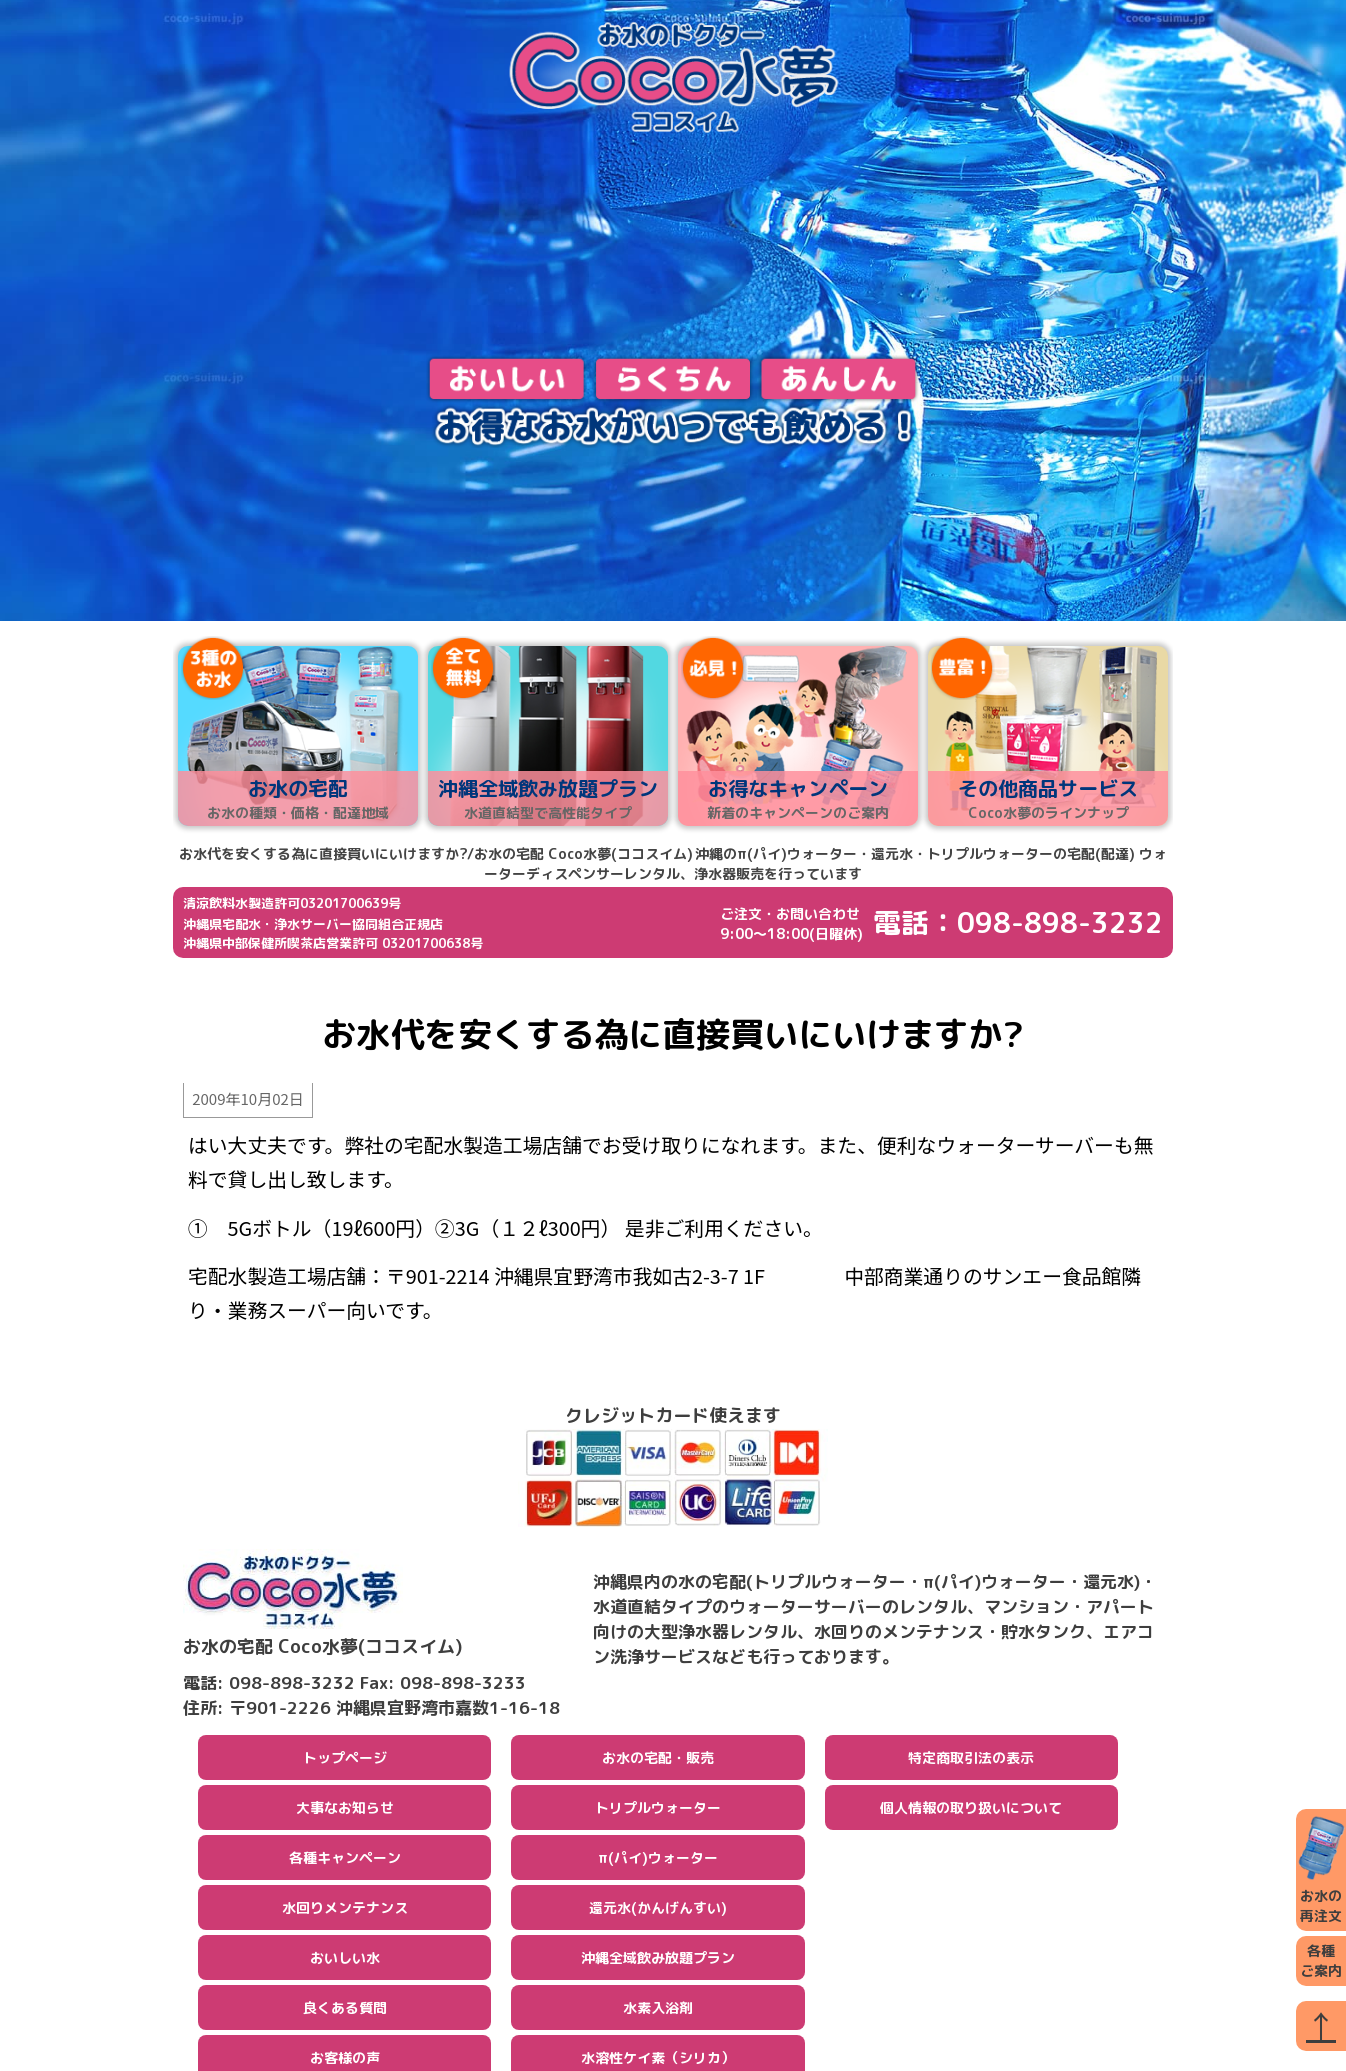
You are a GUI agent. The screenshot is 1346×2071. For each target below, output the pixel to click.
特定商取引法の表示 (971, 1759)
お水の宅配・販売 (658, 1759)
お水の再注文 (1321, 1869)
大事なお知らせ (345, 1809)
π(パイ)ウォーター (658, 1859)
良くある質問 (345, 2009)
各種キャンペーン (345, 1859)
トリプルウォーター (658, 1809)
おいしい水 (345, 1959)
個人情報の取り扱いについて (971, 1809)
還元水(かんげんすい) (658, 1909)
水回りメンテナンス (345, 1909)
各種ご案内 (1321, 1960)
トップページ (345, 1759)
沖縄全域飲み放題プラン (658, 1959)
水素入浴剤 (658, 2009)
